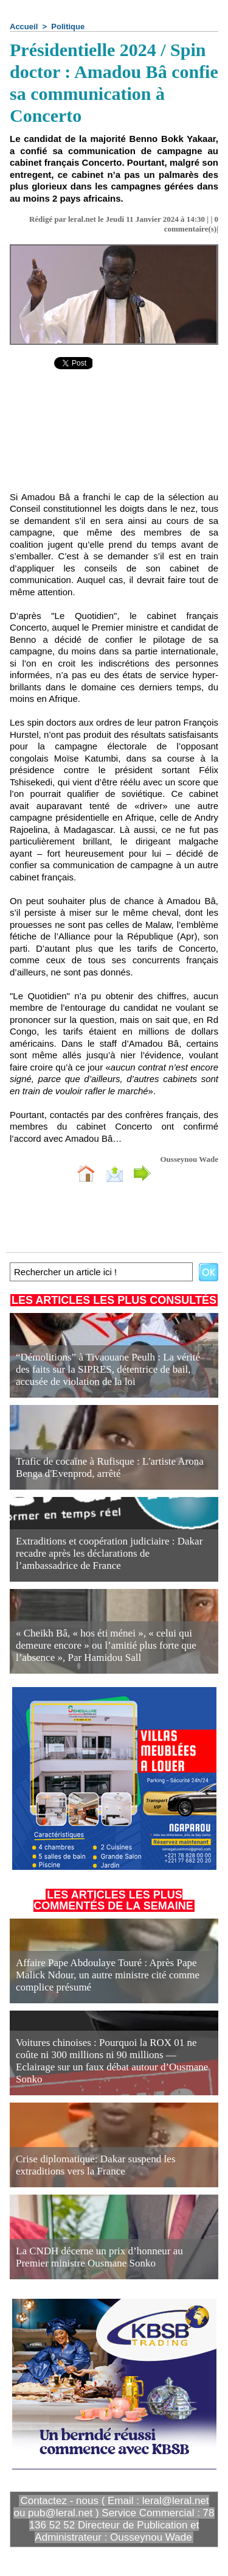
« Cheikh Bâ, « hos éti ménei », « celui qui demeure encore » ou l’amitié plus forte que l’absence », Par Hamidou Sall (106, 1645)
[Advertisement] (114, 439)
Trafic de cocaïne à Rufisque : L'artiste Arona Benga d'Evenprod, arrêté (110, 1467)
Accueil (24, 26)
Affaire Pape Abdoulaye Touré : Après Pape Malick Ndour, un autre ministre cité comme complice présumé (107, 1975)
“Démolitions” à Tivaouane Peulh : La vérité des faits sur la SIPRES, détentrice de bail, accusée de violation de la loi (108, 1369)
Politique (68, 26)
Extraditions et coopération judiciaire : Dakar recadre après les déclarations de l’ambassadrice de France (109, 1553)
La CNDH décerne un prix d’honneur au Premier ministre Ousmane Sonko (99, 2257)
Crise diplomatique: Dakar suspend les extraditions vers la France (96, 2165)
